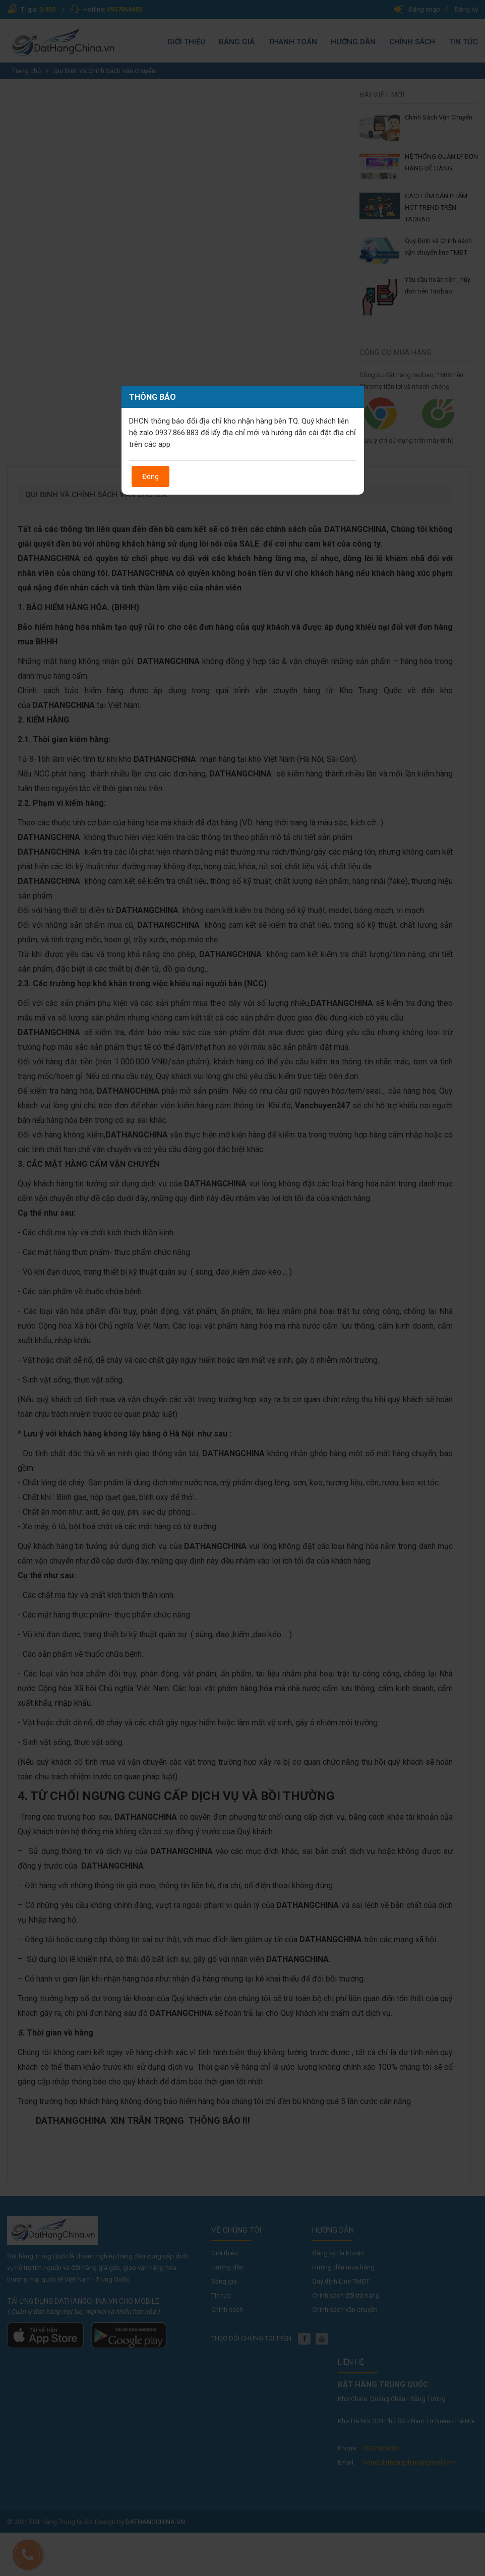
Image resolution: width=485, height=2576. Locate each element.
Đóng (150, 476)
